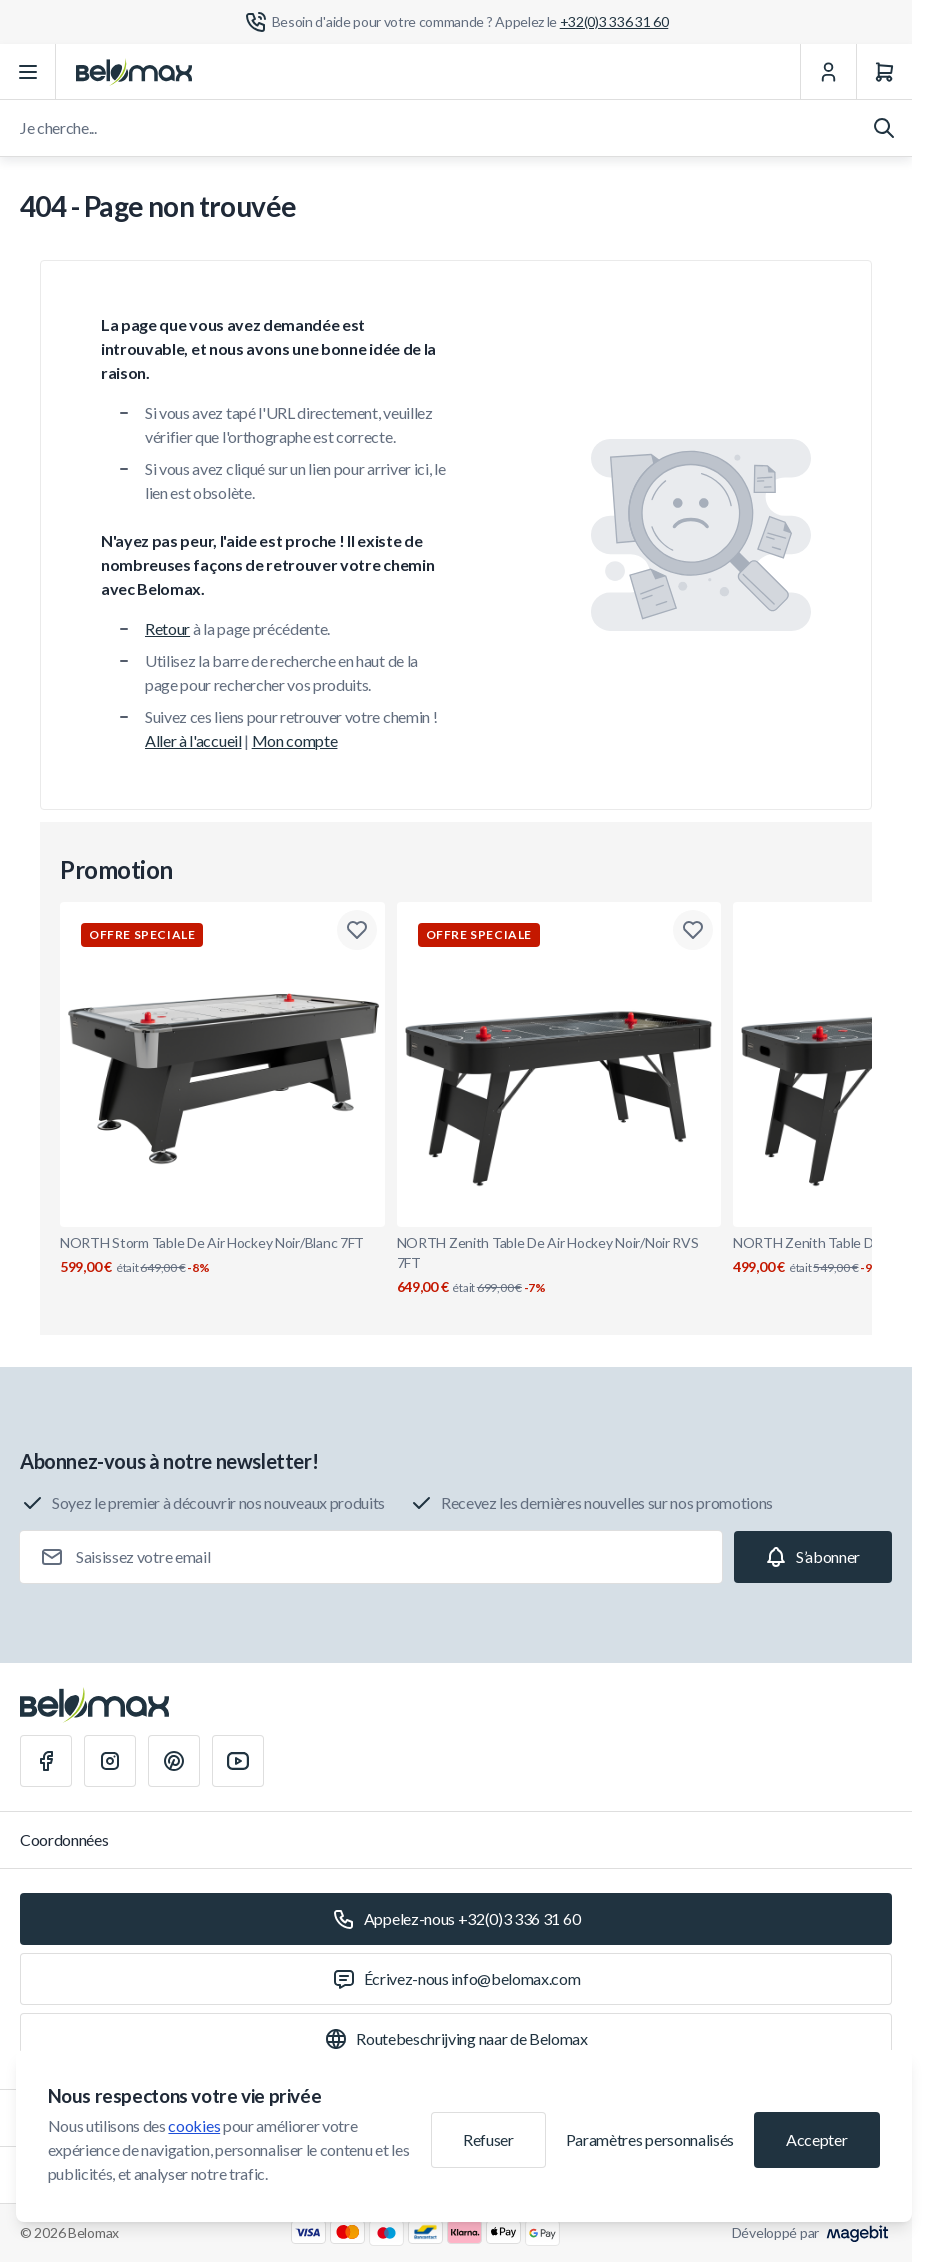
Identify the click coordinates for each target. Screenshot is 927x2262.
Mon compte (295, 740)
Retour (167, 628)
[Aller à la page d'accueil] (134, 72)
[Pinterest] (174, 1761)
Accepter (816, 2139)
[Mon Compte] (828, 72)
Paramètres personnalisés (650, 2139)
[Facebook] (46, 1761)
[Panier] (884, 72)
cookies (194, 2125)
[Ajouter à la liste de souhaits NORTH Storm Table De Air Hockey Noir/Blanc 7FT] (357, 930)
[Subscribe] (813, 1557)
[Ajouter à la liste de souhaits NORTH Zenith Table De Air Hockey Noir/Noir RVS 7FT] (693, 930)
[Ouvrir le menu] (28, 72)
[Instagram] (110, 1761)
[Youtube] (238, 1761)
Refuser (488, 2139)
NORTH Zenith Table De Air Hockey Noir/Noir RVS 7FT (559, 1265)
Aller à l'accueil (193, 740)
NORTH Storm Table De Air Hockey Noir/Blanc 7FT (222, 1255)
